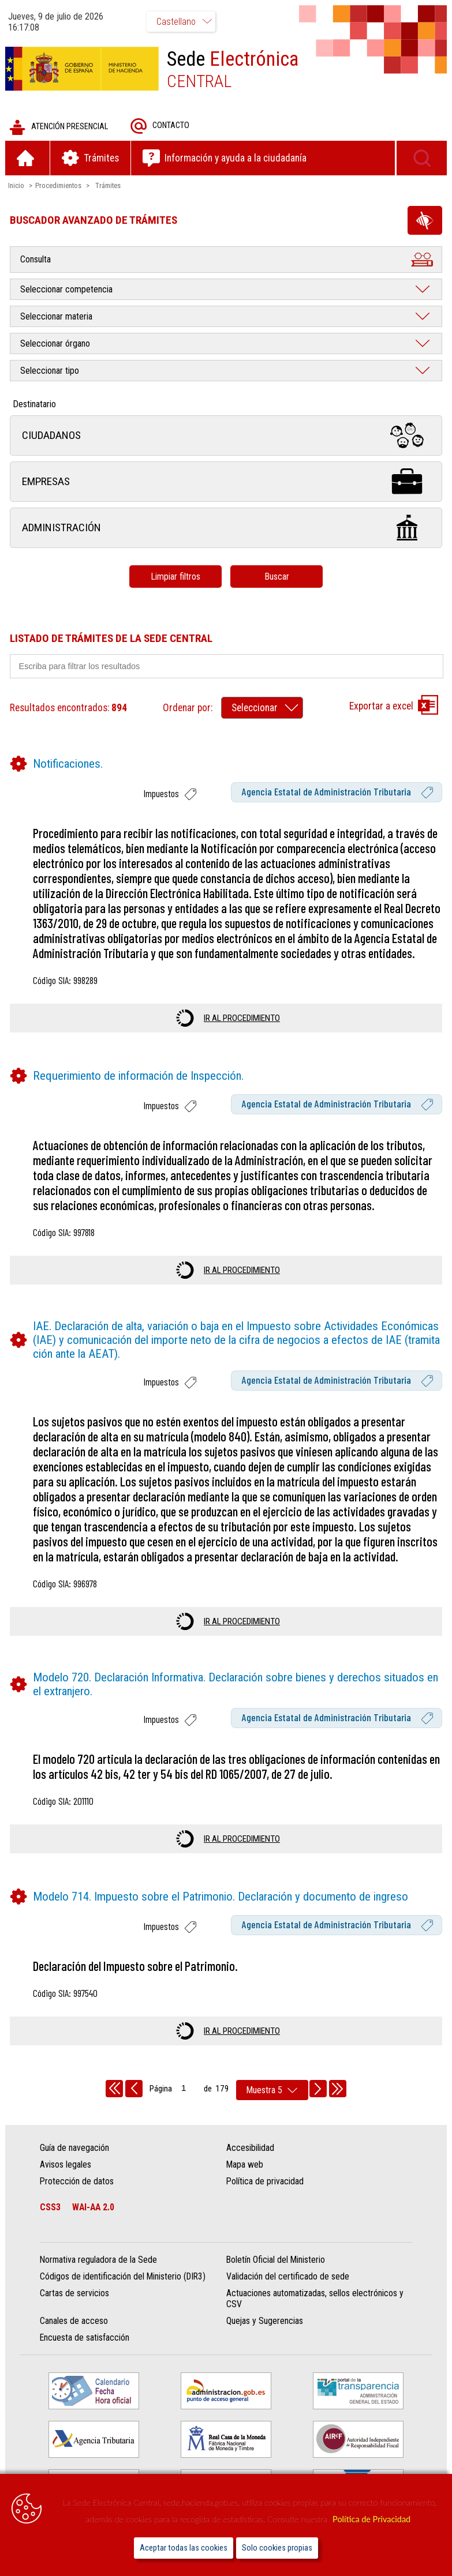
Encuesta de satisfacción (85, 2338)
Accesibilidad (250, 2148)
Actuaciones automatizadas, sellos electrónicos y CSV (315, 2300)
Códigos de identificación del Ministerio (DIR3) (124, 2277)
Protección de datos (78, 2181)
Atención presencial (59, 128)
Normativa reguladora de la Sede (99, 2260)
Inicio (17, 186)
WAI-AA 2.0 (94, 2207)
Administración (226, 529)
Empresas (226, 482)
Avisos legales (66, 2165)
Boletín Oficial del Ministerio (275, 2260)
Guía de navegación (75, 2148)
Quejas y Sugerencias (264, 2321)
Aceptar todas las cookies (183, 2548)
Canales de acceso (75, 2321)
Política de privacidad (265, 2181)
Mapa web (244, 2165)
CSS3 (51, 2207)
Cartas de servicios (75, 2294)
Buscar (276, 577)
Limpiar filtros (175, 577)
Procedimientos (59, 186)
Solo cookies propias (277, 2548)
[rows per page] (272, 2091)
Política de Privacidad (371, 2519)
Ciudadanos (226, 436)
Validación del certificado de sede (287, 2277)
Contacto (160, 126)
